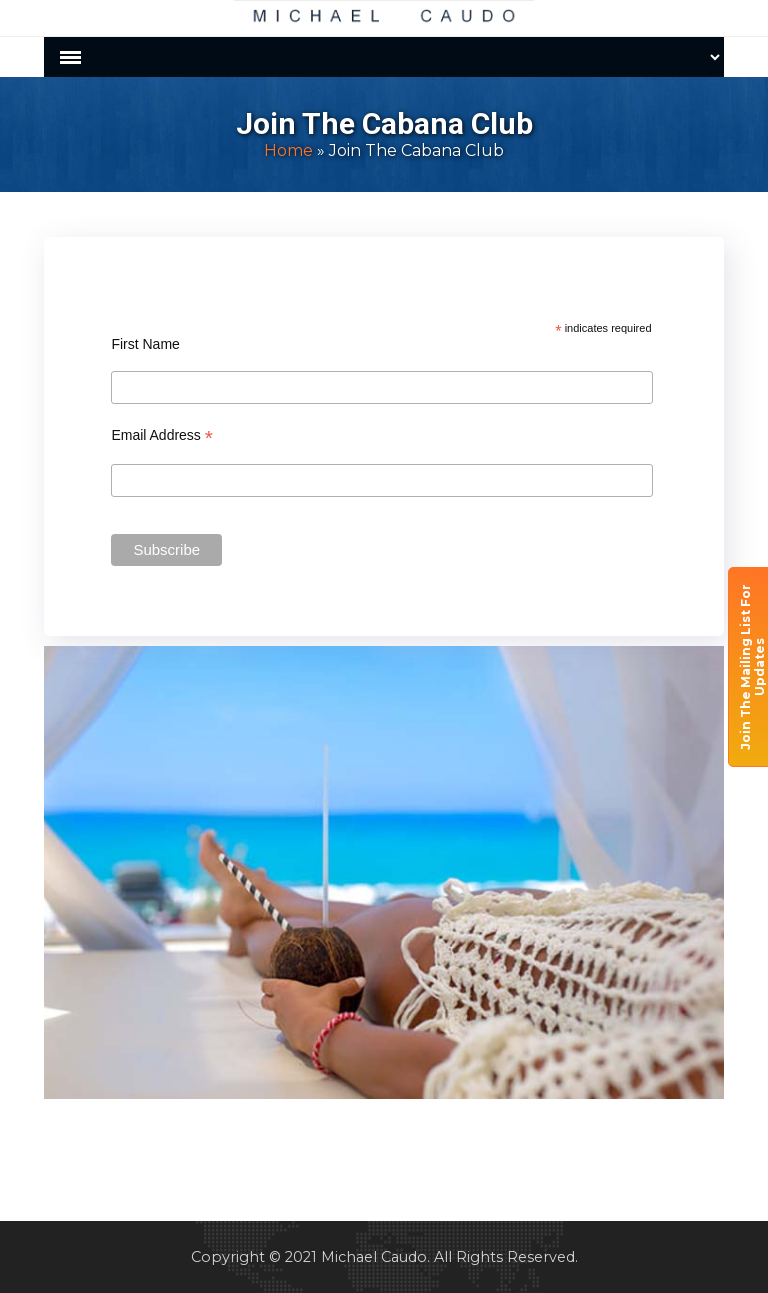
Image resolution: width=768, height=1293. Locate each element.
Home (288, 150)
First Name (145, 344)
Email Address (162, 435)
